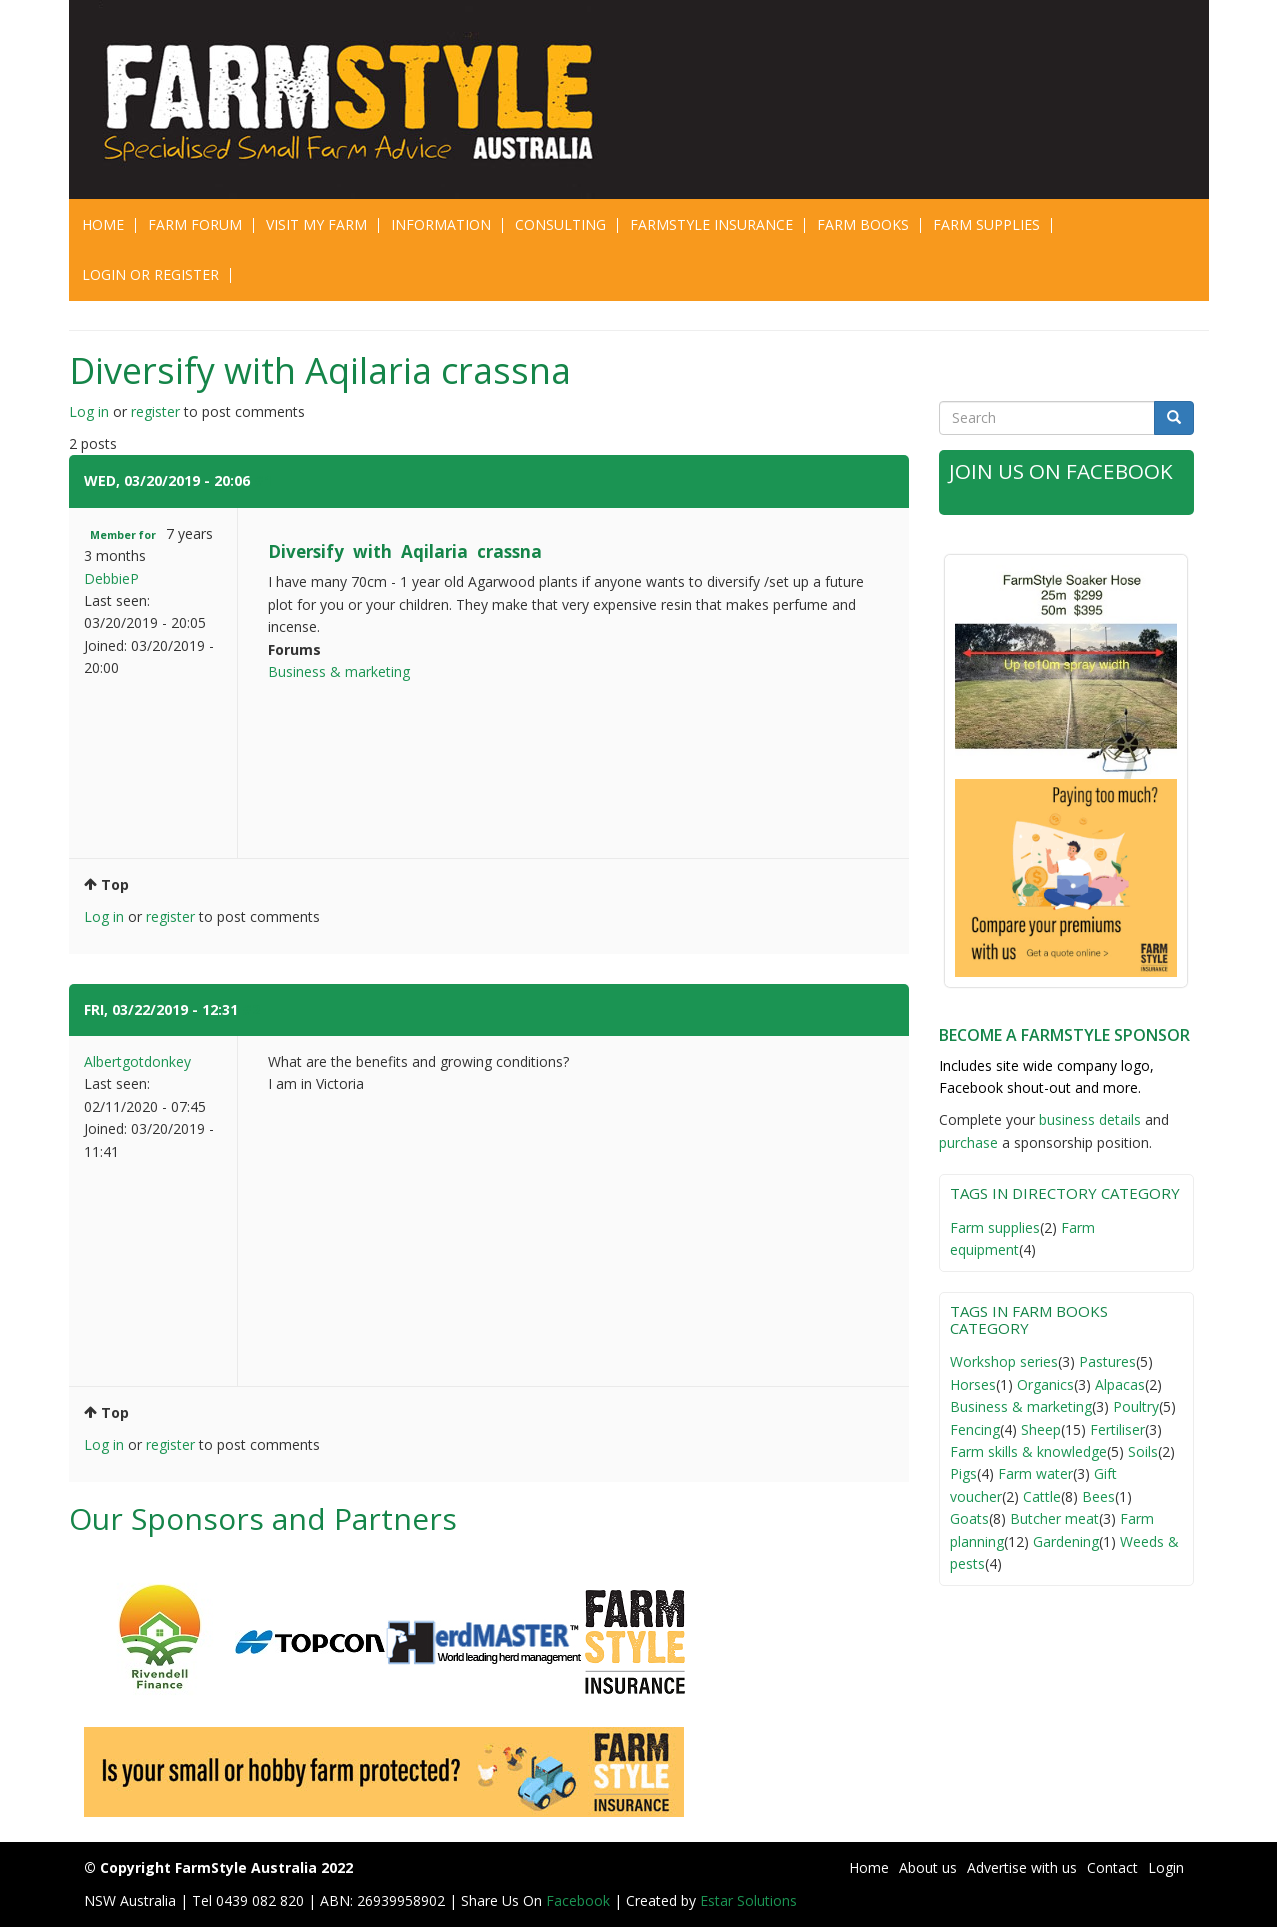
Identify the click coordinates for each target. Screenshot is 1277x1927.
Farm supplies (995, 1227)
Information (441, 224)
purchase (968, 1142)
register (155, 411)
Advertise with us (1022, 1867)
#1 (263, 480)
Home (103, 224)
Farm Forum (195, 224)
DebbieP (111, 578)
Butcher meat (1054, 1518)
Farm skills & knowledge (1028, 1451)
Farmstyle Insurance (711, 224)
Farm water (1035, 1473)
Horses (973, 1384)
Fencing (975, 1429)
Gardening (1066, 1541)
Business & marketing (339, 671)
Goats (969, 1518)
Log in (89, 411)
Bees (1098, 1496)
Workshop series (1004, 1361)
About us (928, 1867)
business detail (1086, 1119)
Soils (1143, 1451)
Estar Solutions (748, 1900)
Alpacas (1120, 1384)
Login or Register (150, 274)
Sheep (1041, 1429)
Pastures (1107, 1361)
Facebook (580, 1900)
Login (1166, 1867)
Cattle (1042, 1496)
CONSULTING (560, 224)
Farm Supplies (986, 224)
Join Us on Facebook (1062, 471)
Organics (1045, 1384)
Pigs (963, 1473)
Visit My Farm (316, 224)
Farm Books (863, 224)
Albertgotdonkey (137, 1061)
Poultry (1136, 1406)
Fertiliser (1117, 1429)
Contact (1112, 1867)
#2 (251, 1009)
